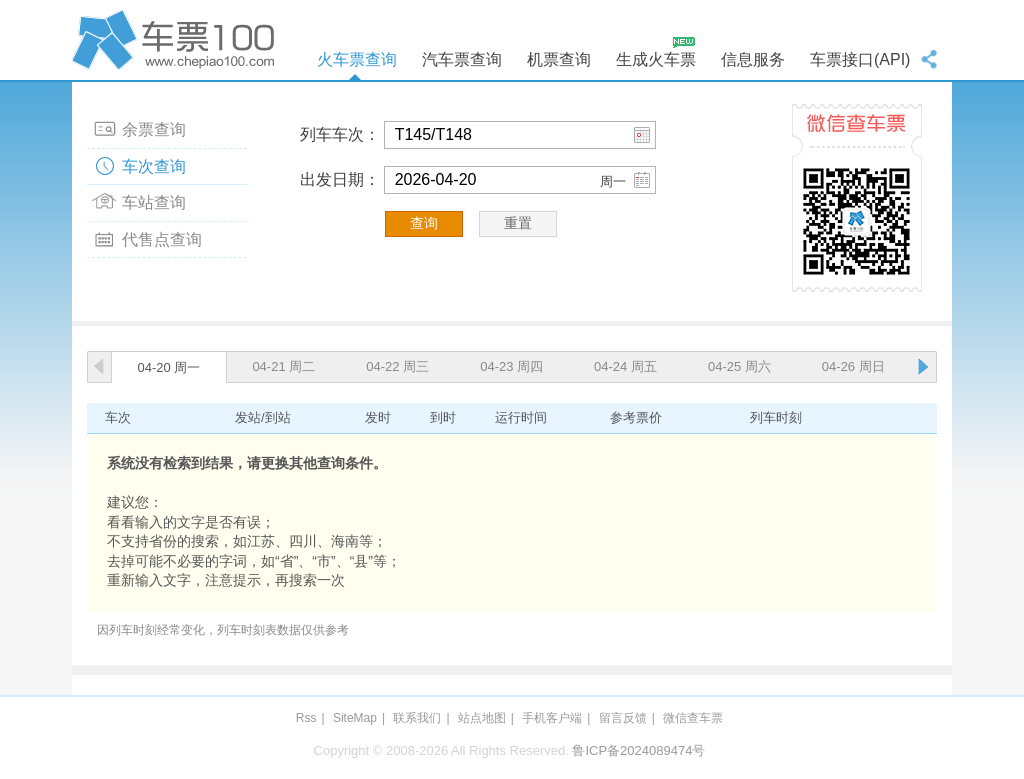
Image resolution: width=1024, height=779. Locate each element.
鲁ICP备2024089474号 (638, 750)
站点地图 (482, 718)
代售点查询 (162, 239)
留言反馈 (623, 718)
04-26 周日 (853, 366)
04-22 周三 (397, 366)
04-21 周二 (283, 366)
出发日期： (340, 179)
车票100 (177, 40)
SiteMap (355, 718)
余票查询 (154, 129)
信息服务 (753, 59)
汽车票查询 (462, 59)
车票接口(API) (860, 59)
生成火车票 (656, 59)
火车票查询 (357, 59)
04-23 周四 (511, 366)
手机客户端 (552, 718)
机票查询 (559, 59)
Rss (306, 718)
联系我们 (417, 718)
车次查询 (154, 166)
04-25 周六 (739, 366)
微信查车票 (693, 718)
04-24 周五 (625, 366)
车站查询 (154, 202)
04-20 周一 (169, 367)
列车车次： (340, 134)
